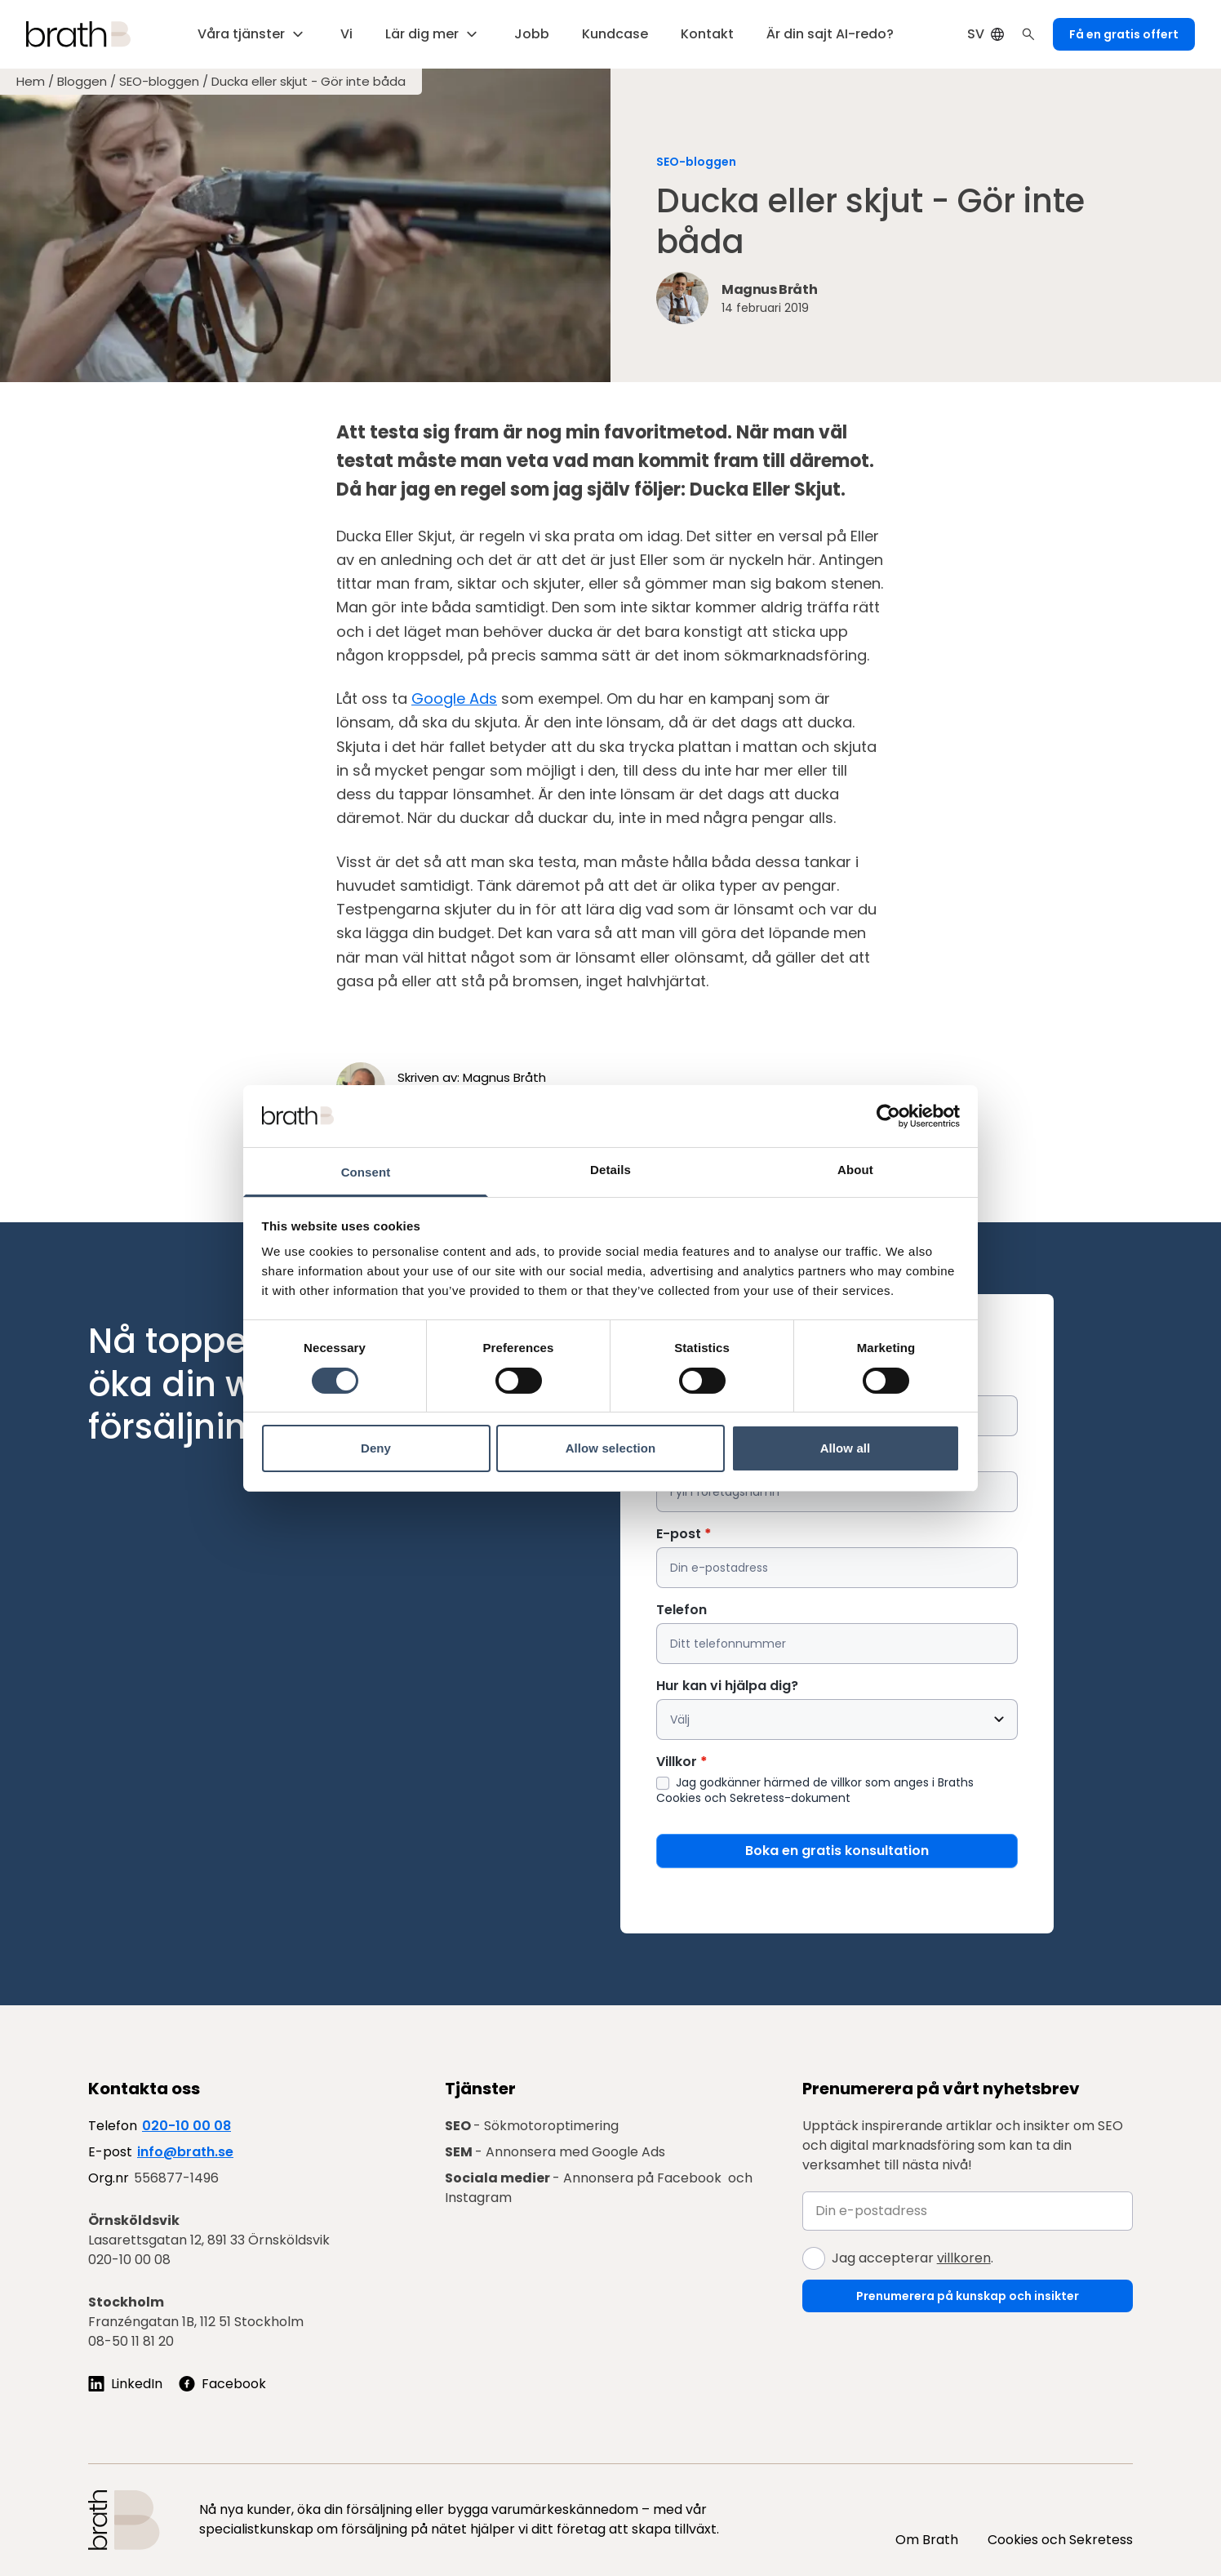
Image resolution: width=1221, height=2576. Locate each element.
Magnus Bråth (504, 1077)
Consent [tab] (366, 1172)
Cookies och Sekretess (1060, 2539)
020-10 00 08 (186, 2125)
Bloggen (82, 81)
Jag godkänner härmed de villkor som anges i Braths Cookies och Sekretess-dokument (815, 1789)
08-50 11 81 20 (131, 2341)
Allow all (845, 1448)
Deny (376, 1448)
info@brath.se (185, 2151)
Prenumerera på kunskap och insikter (967, 2296)
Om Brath (926, 2539)
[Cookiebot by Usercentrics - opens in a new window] (888, 1116)
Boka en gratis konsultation (837, 1850)
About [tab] (855, 1170)
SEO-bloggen (159, 81)
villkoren (964, 2258)
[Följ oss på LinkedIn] (125, 2384)
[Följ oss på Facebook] (222, 2384)
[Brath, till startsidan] (78, 34)
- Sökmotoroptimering (532, 2125)
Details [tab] (610, 1170)
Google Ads (454, 698)
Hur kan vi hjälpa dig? (727, 1685)
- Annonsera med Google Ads (555, 2151)
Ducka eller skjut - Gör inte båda (308, 81)
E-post (684, 1533)
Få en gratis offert (1124, 34)
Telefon (681, 1609)
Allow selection (611, 1448)
